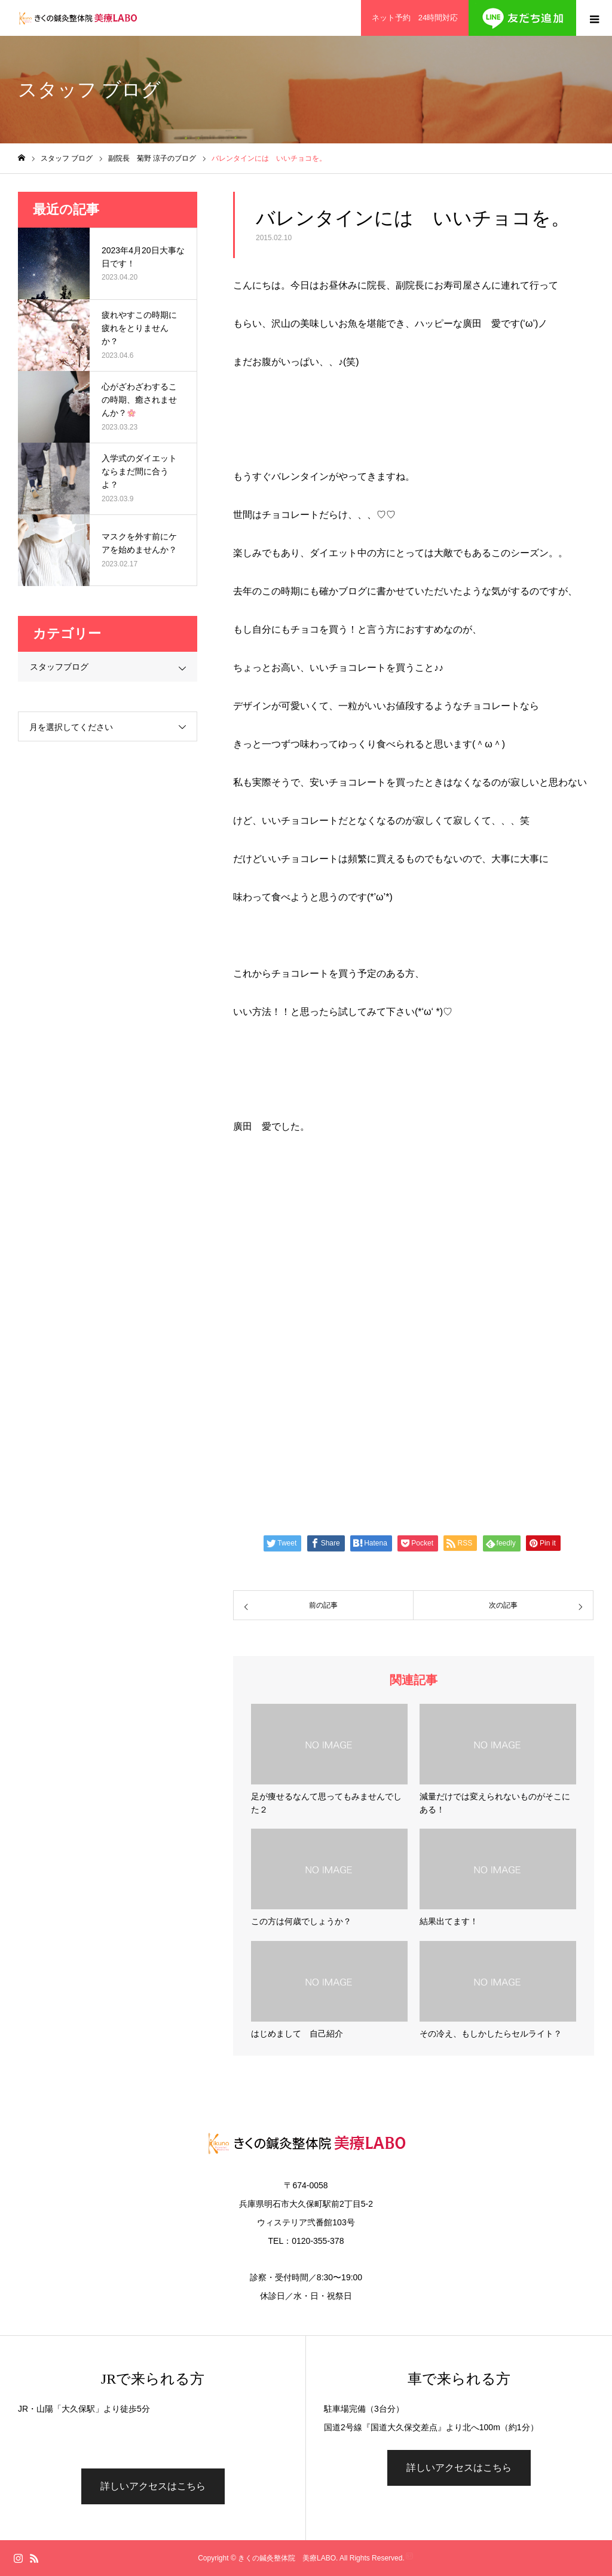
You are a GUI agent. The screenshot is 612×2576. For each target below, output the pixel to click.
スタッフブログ (59, 666)
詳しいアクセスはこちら (153, 2486)
